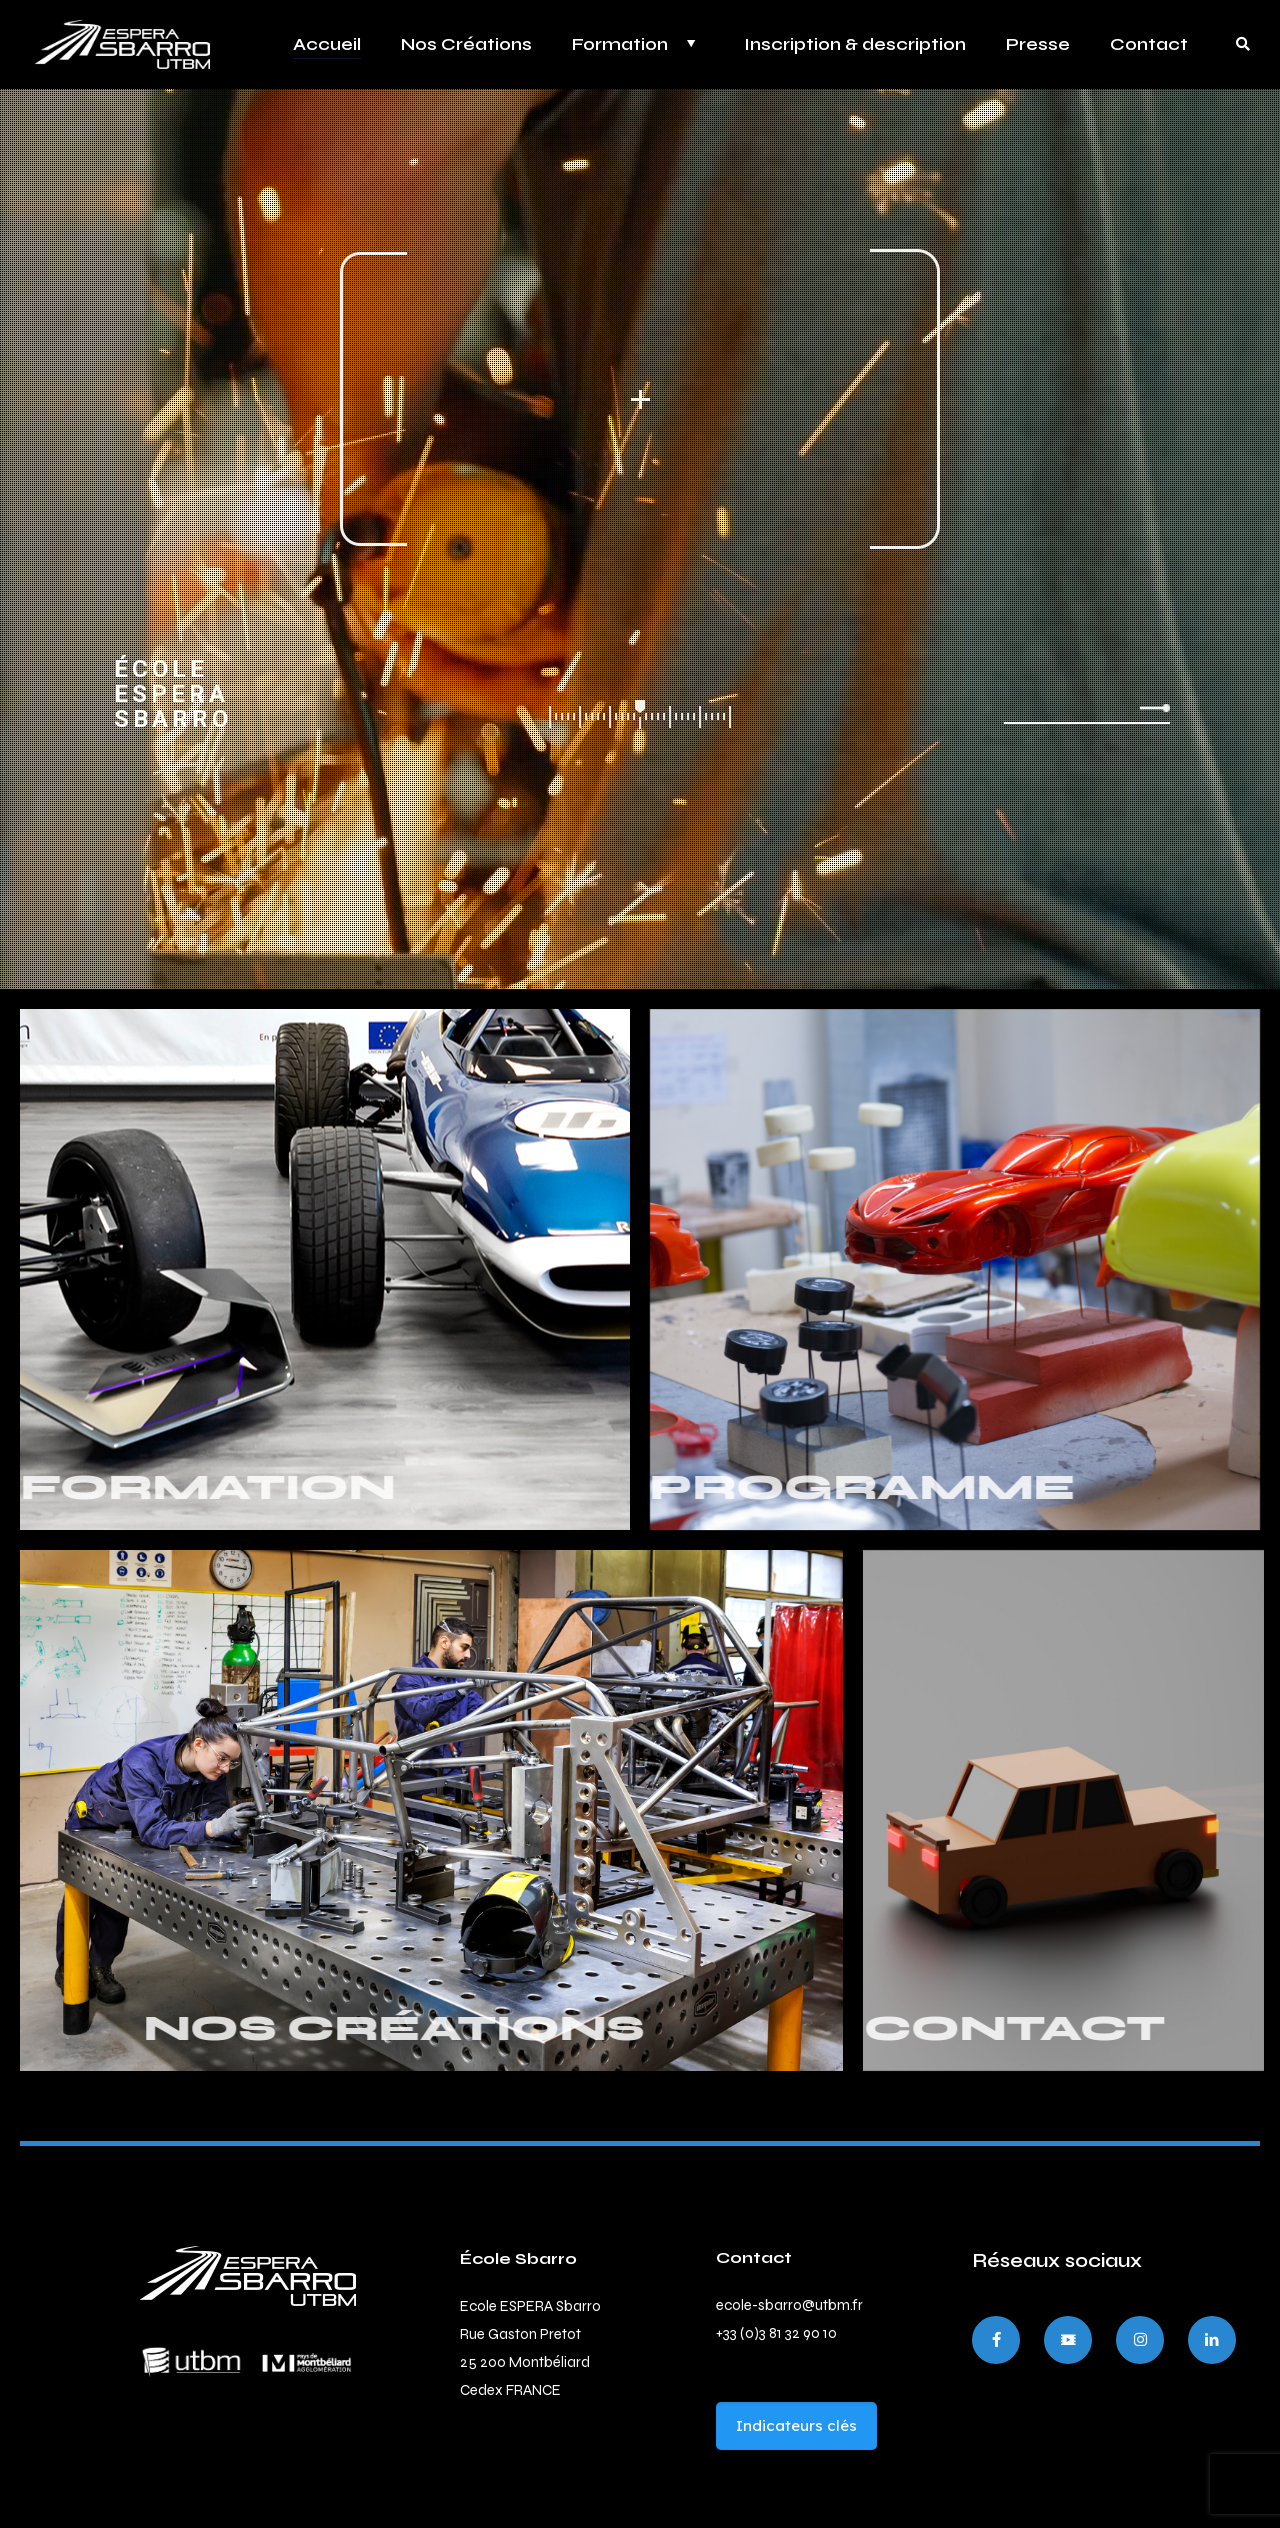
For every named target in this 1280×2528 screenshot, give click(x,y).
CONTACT (872, 2028)
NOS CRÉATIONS (251, 2028)
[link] (248, 2276)
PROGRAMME (720, 1487)
